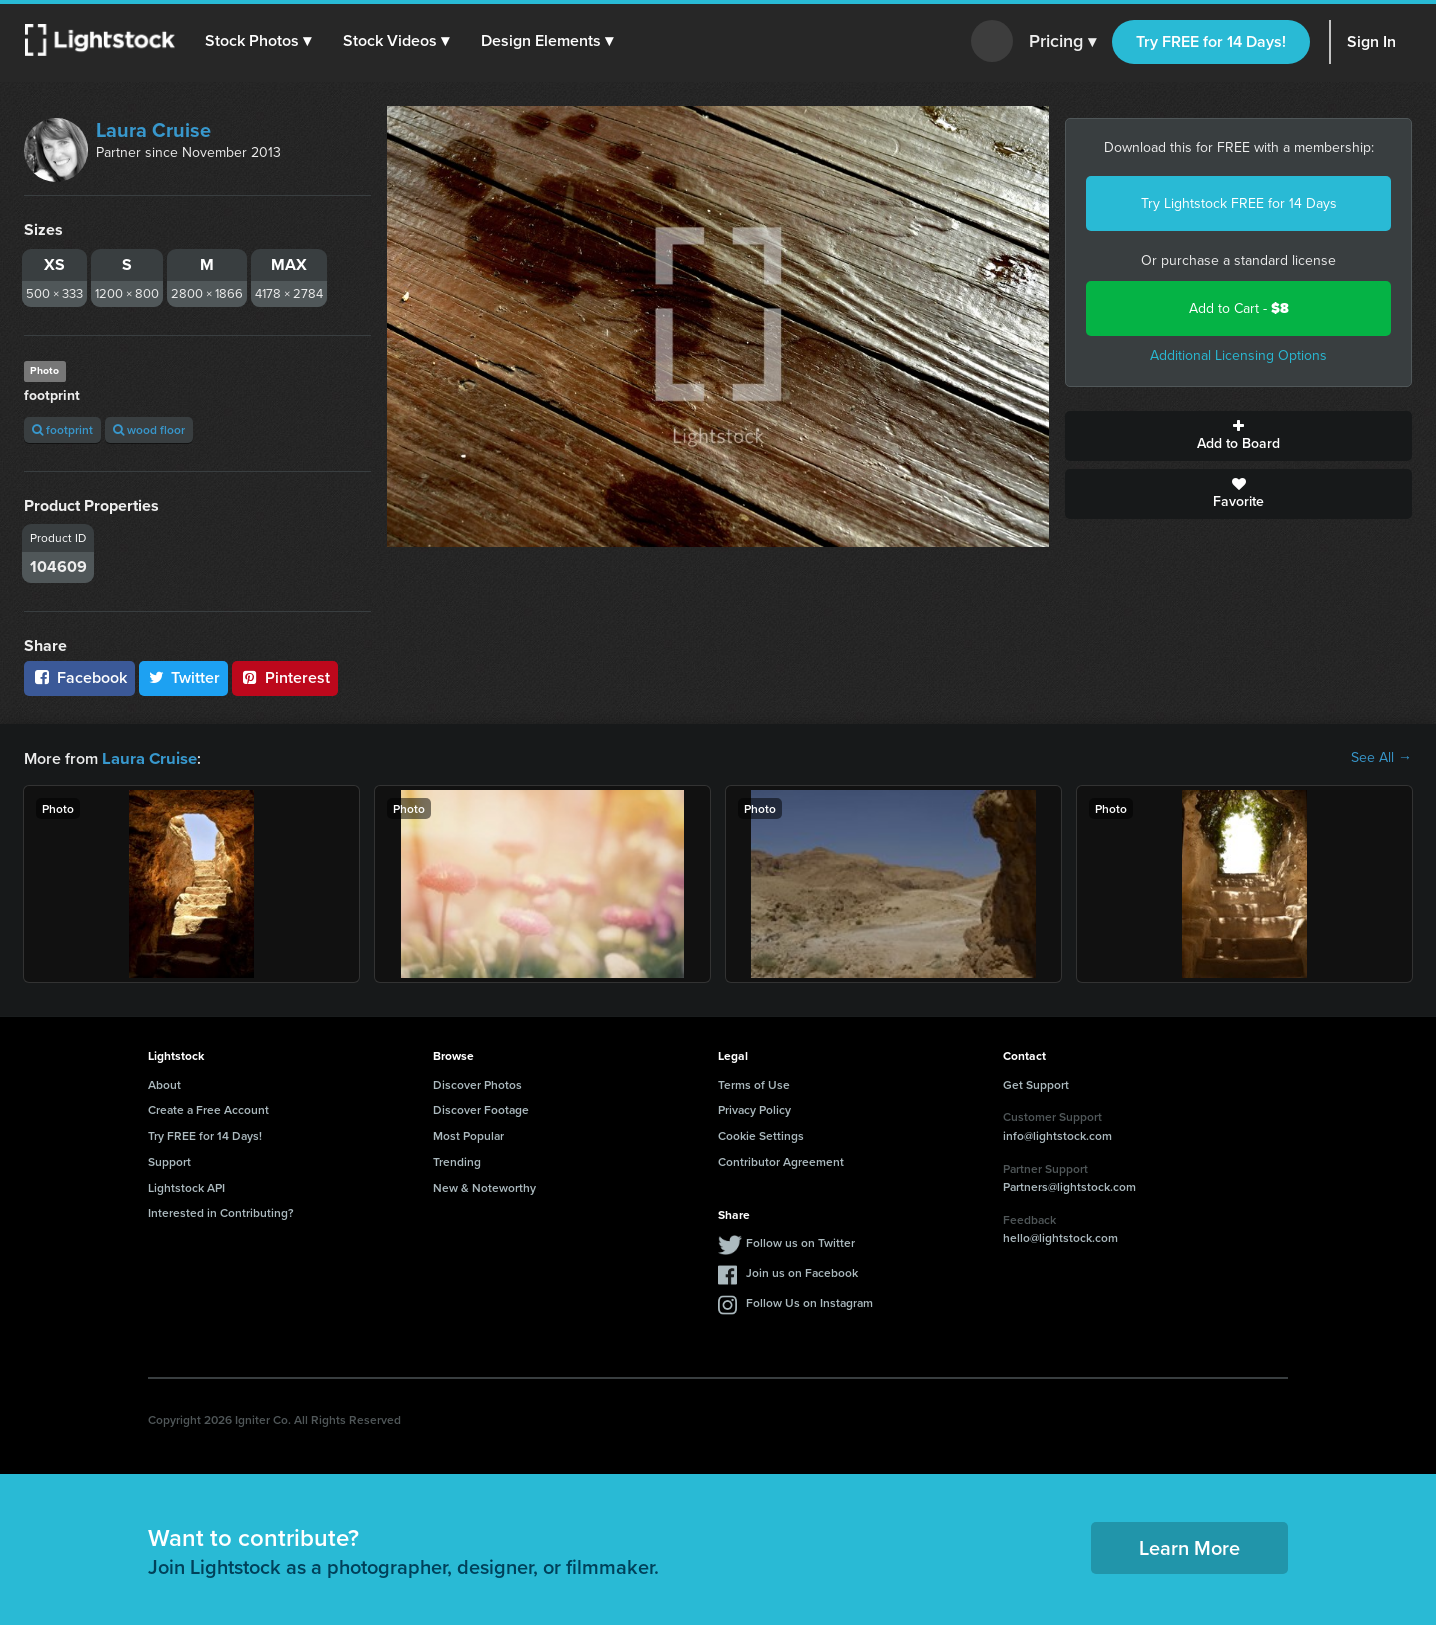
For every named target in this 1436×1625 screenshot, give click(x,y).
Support (169, 1160)
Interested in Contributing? (221, 1211)
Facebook (79, 677)
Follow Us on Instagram (809, 1301)
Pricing (1062, 42)
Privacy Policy (754, 1108)
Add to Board (1238, 436)
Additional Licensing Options (1238, 355)
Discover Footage (481, 1108)
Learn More (1189, 1546)
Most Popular (468, 1134)
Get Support (1036, 1083)
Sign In (1371, 41)
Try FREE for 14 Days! (1211, 41)
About (164, 1083)
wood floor (149, 429)
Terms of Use (754, 1083)
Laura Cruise (153, 130)
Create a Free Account (208, 1108)
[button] (259, 41)
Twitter (184, 677)
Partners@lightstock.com (1069, 1185)
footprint (62, 429)
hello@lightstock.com (1060, 1236)
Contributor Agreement (781, 1160)
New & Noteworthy (484, 1186)
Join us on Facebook (802, 1271)
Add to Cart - (1239, 308)
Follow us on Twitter (800, 1241)
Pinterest (285, 677)
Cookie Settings (761, 1134)
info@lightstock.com (1057, 1134)
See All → (1381, 758)
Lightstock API (186, 1186)
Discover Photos (477, 1083)
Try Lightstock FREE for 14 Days (1239, 203)
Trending (457, 1160)
